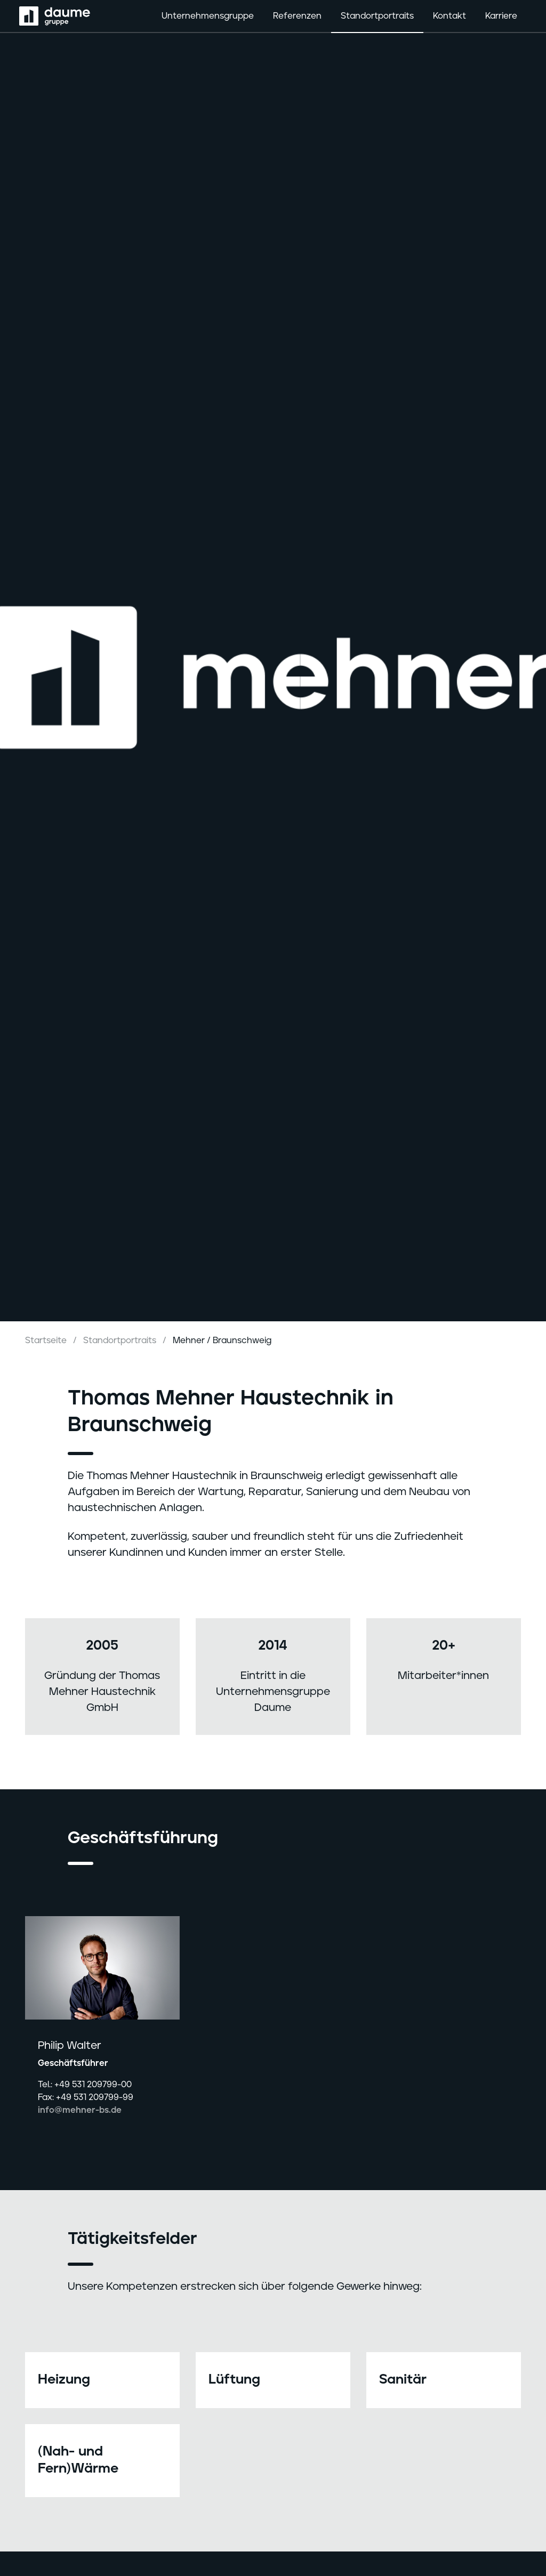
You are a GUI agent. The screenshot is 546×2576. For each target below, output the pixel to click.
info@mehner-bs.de (80, 2110)
